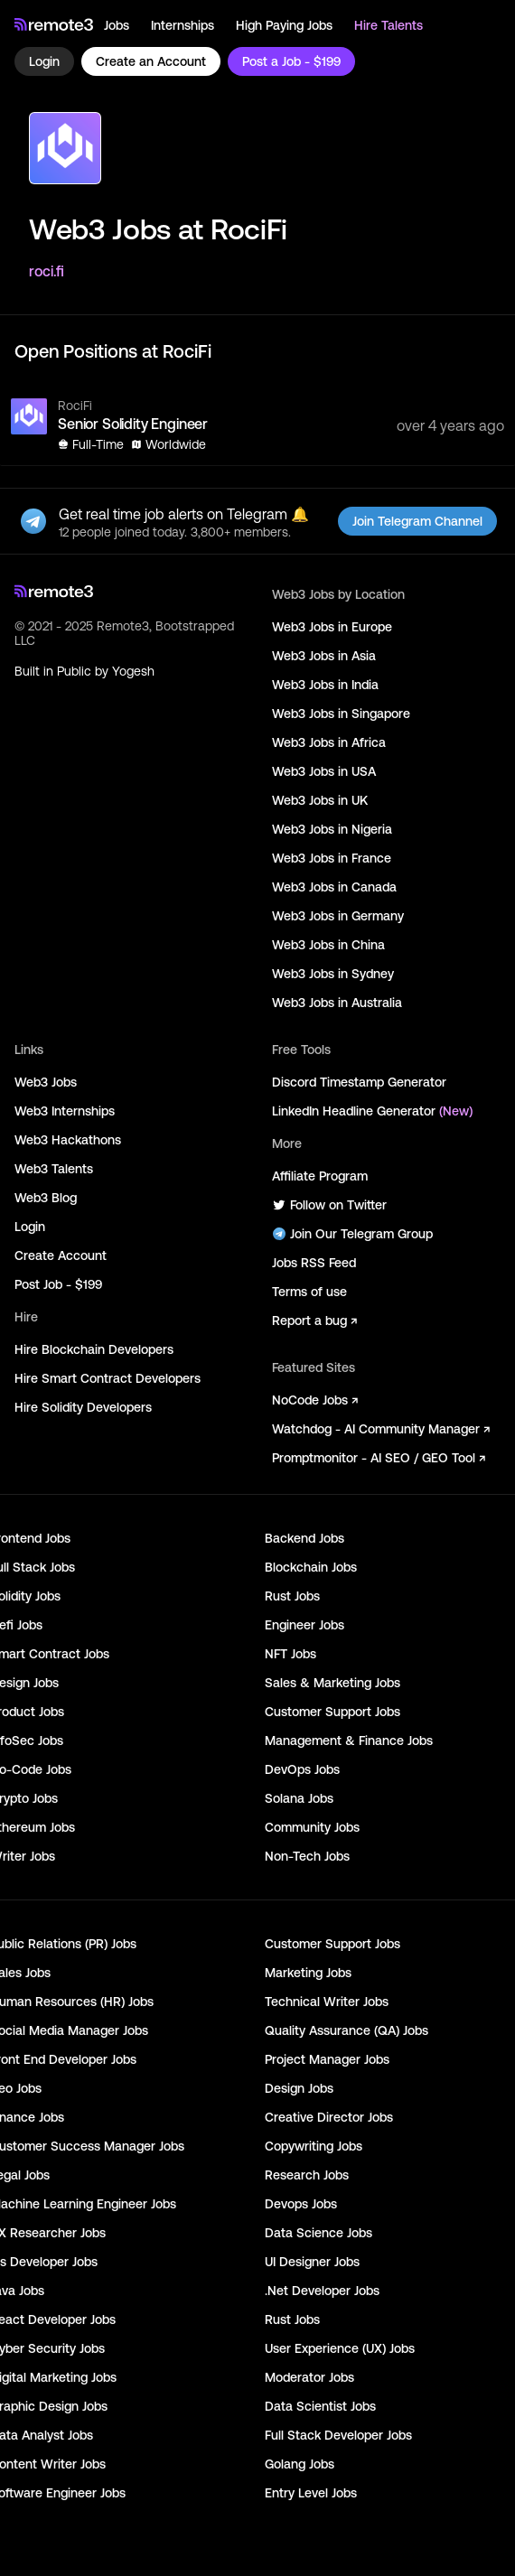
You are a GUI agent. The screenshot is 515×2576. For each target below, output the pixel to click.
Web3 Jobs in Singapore (341, 713)
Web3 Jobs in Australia (337, 1002)
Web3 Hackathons (67, 1140)
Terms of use (309, 1291)
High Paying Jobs (284, 25)
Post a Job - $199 (291, 61)
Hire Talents (388, 25)
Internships (182, 25)
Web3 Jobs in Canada (334, 887)
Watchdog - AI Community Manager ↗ (381, 1429)
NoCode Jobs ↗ (315, 1400)
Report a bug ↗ (314, 1320)
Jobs (116, 25)
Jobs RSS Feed (314, 1262)
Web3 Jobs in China (328, 945)
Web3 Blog (45, 1197)
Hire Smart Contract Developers (107, 1378)
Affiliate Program (320, 1176)
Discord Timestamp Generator (359, 1082)
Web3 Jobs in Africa (329, 742)
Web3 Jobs (45, 1082)
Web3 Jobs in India (325, 684)
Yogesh (133, 671)
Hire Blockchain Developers (93, 1349)
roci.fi (46, 271)
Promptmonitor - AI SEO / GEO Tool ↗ (378, 1458)
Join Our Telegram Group (352, 1234)
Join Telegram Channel (417, 521)
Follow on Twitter (329, 1205)
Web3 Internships (64, 1111)
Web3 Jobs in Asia (324, 656)
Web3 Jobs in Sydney (333, 973)
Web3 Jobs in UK (320, 800)
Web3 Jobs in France (331, 858)
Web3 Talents (53, 1169)
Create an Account (151, 61)
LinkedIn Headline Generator (372, 1111)
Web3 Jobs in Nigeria (332, 829)
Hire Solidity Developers (83, 1407)
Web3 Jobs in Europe (332, 627)
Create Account (60, 1255)
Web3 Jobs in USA (324, 771)
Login (44, 61)
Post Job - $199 (58, 1284)
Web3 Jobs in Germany (338, 916)
